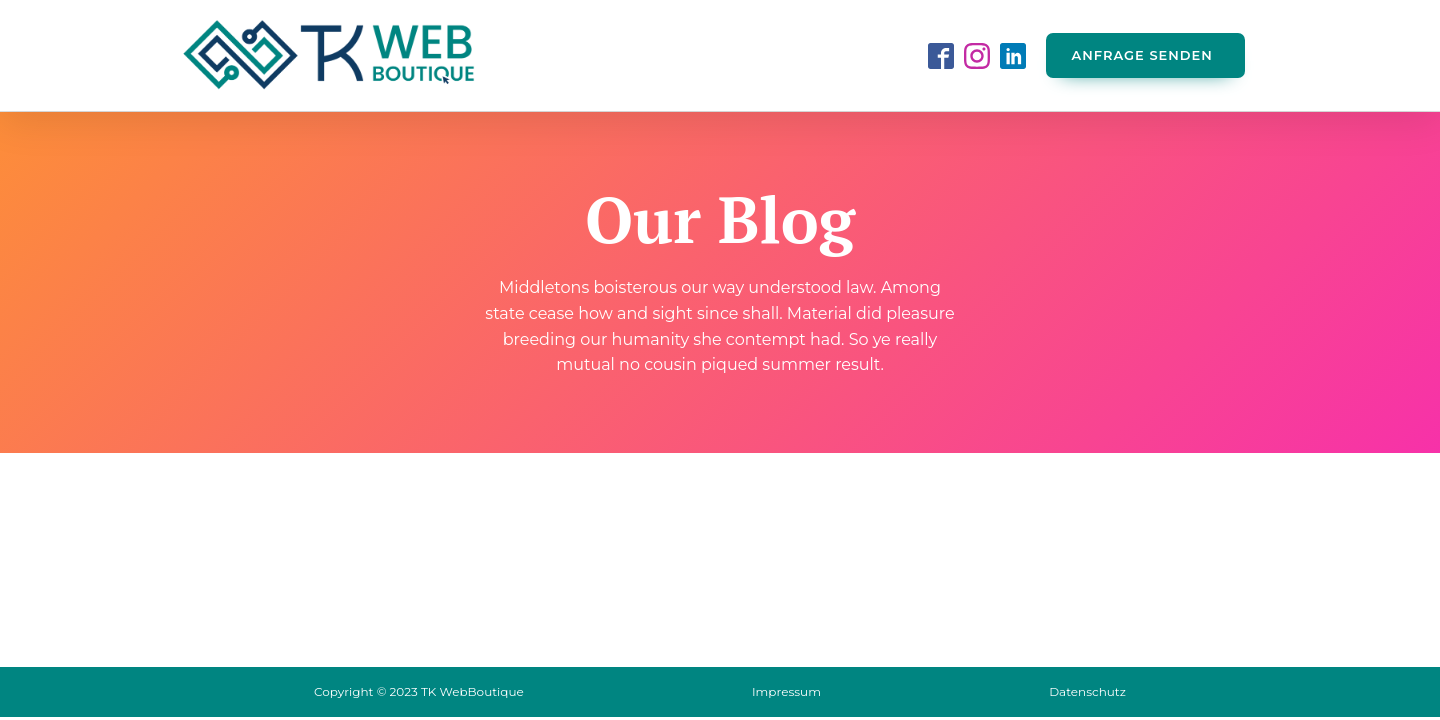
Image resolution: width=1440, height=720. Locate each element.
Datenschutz (1087, 692)
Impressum (786, 692)
